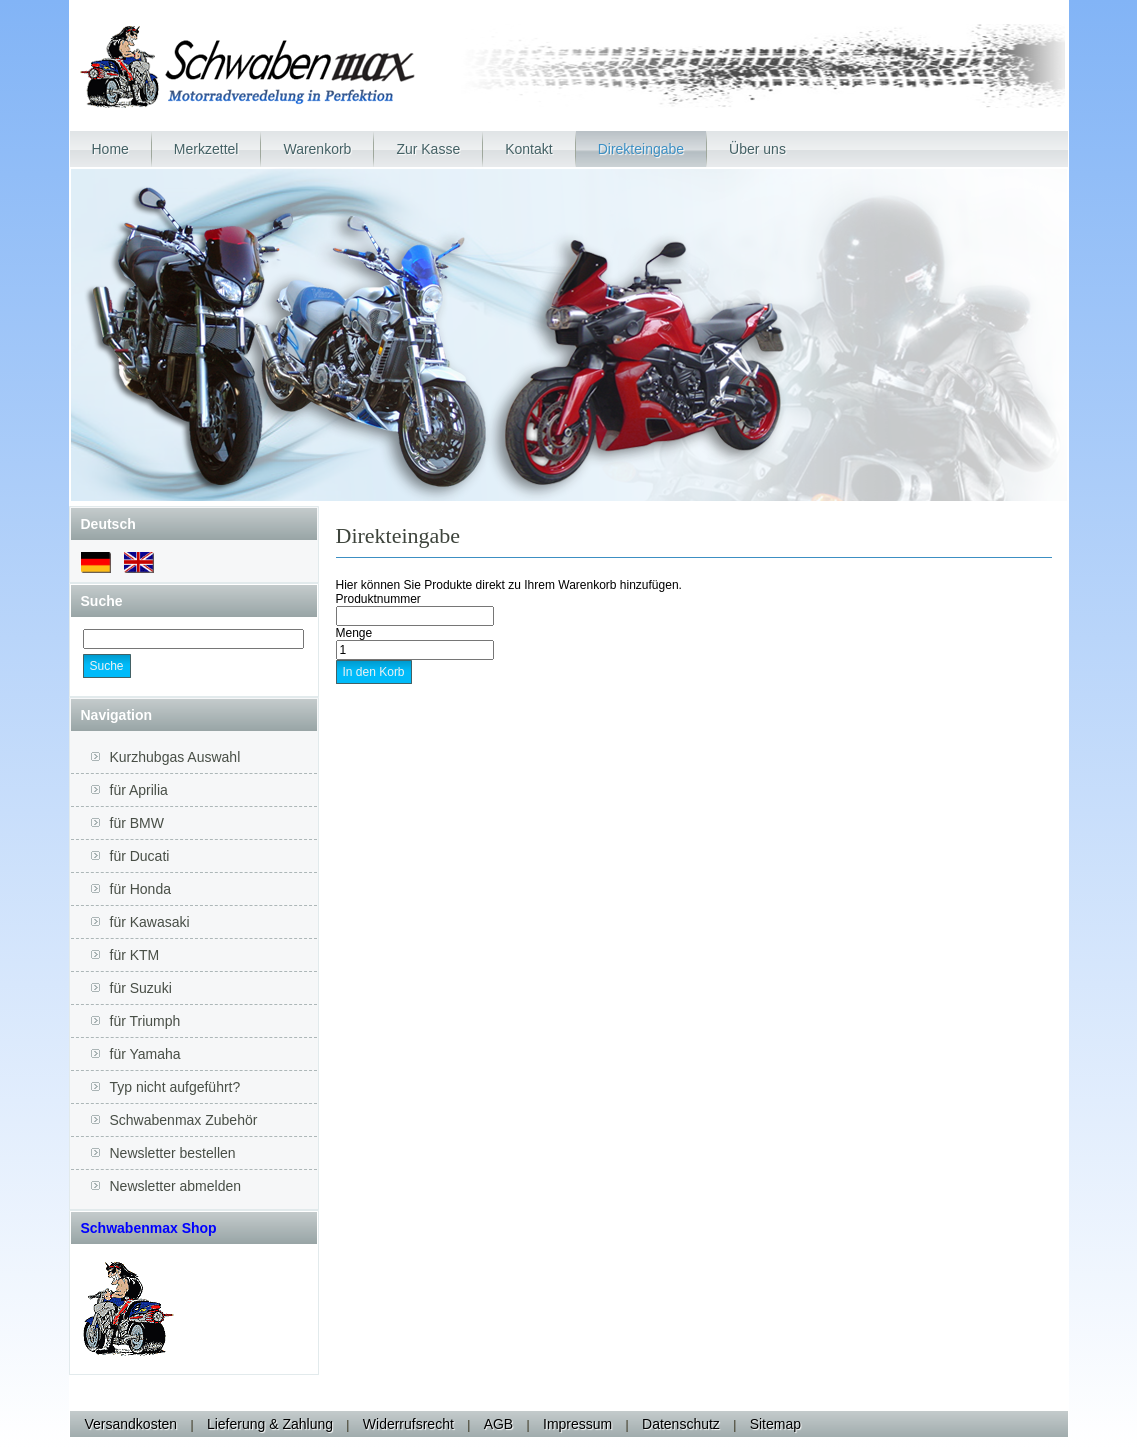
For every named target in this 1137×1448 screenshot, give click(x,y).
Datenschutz (681, 1424)
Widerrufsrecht (408, 1424)
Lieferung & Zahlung (270, 1424)
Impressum (577, 1424)
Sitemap (775, 1424)
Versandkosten (131, 1424)
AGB (499, 1424)
